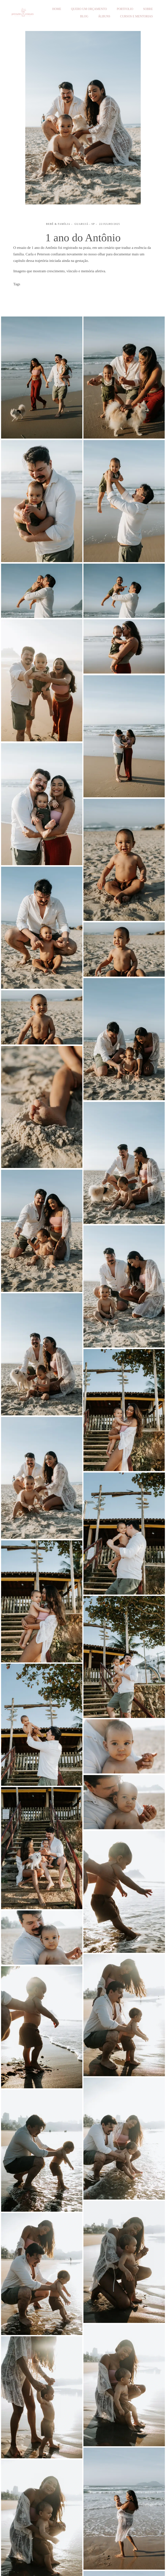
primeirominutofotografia (122, 294)
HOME (56, 9)
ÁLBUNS (104, 16)
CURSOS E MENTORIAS (136, 16)
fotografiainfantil (55, 294)
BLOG (84, 16)
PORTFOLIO (125, 9)
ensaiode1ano (25, 294)
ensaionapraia (86, 294)
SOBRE (148, 9)
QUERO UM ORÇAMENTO (89, 9)
